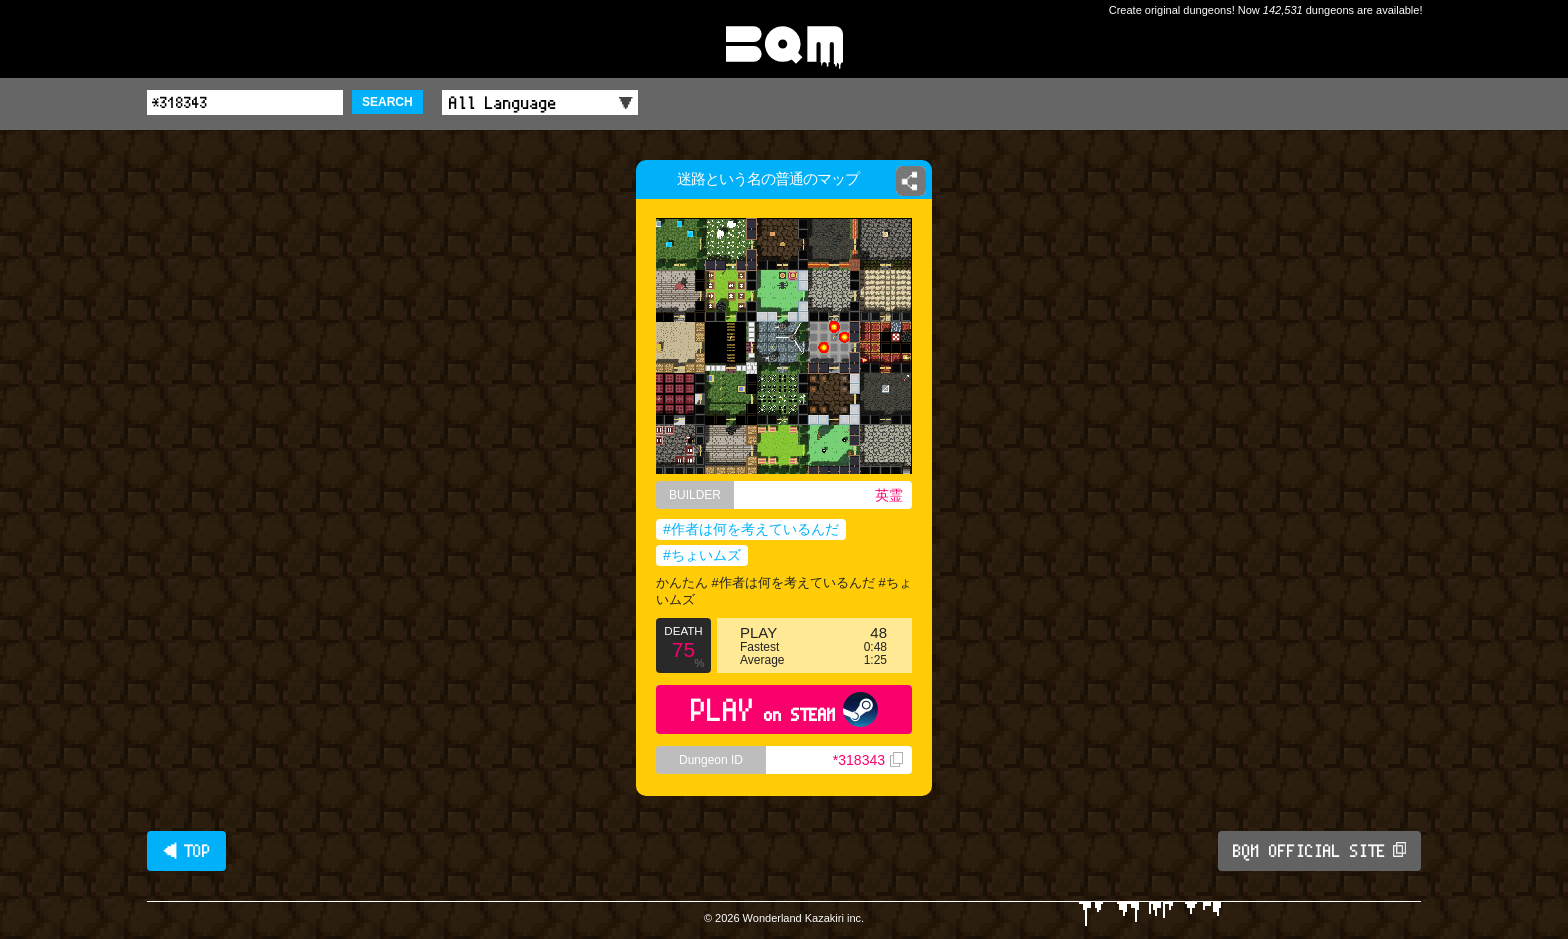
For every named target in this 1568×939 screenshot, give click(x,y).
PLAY (784, 709)
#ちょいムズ (702, 555)
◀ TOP (186, 851)
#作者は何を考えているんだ (751, 529)
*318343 (868, 760)
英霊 (889, 495)
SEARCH (387, 102)
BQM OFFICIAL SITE (1319, 851)
